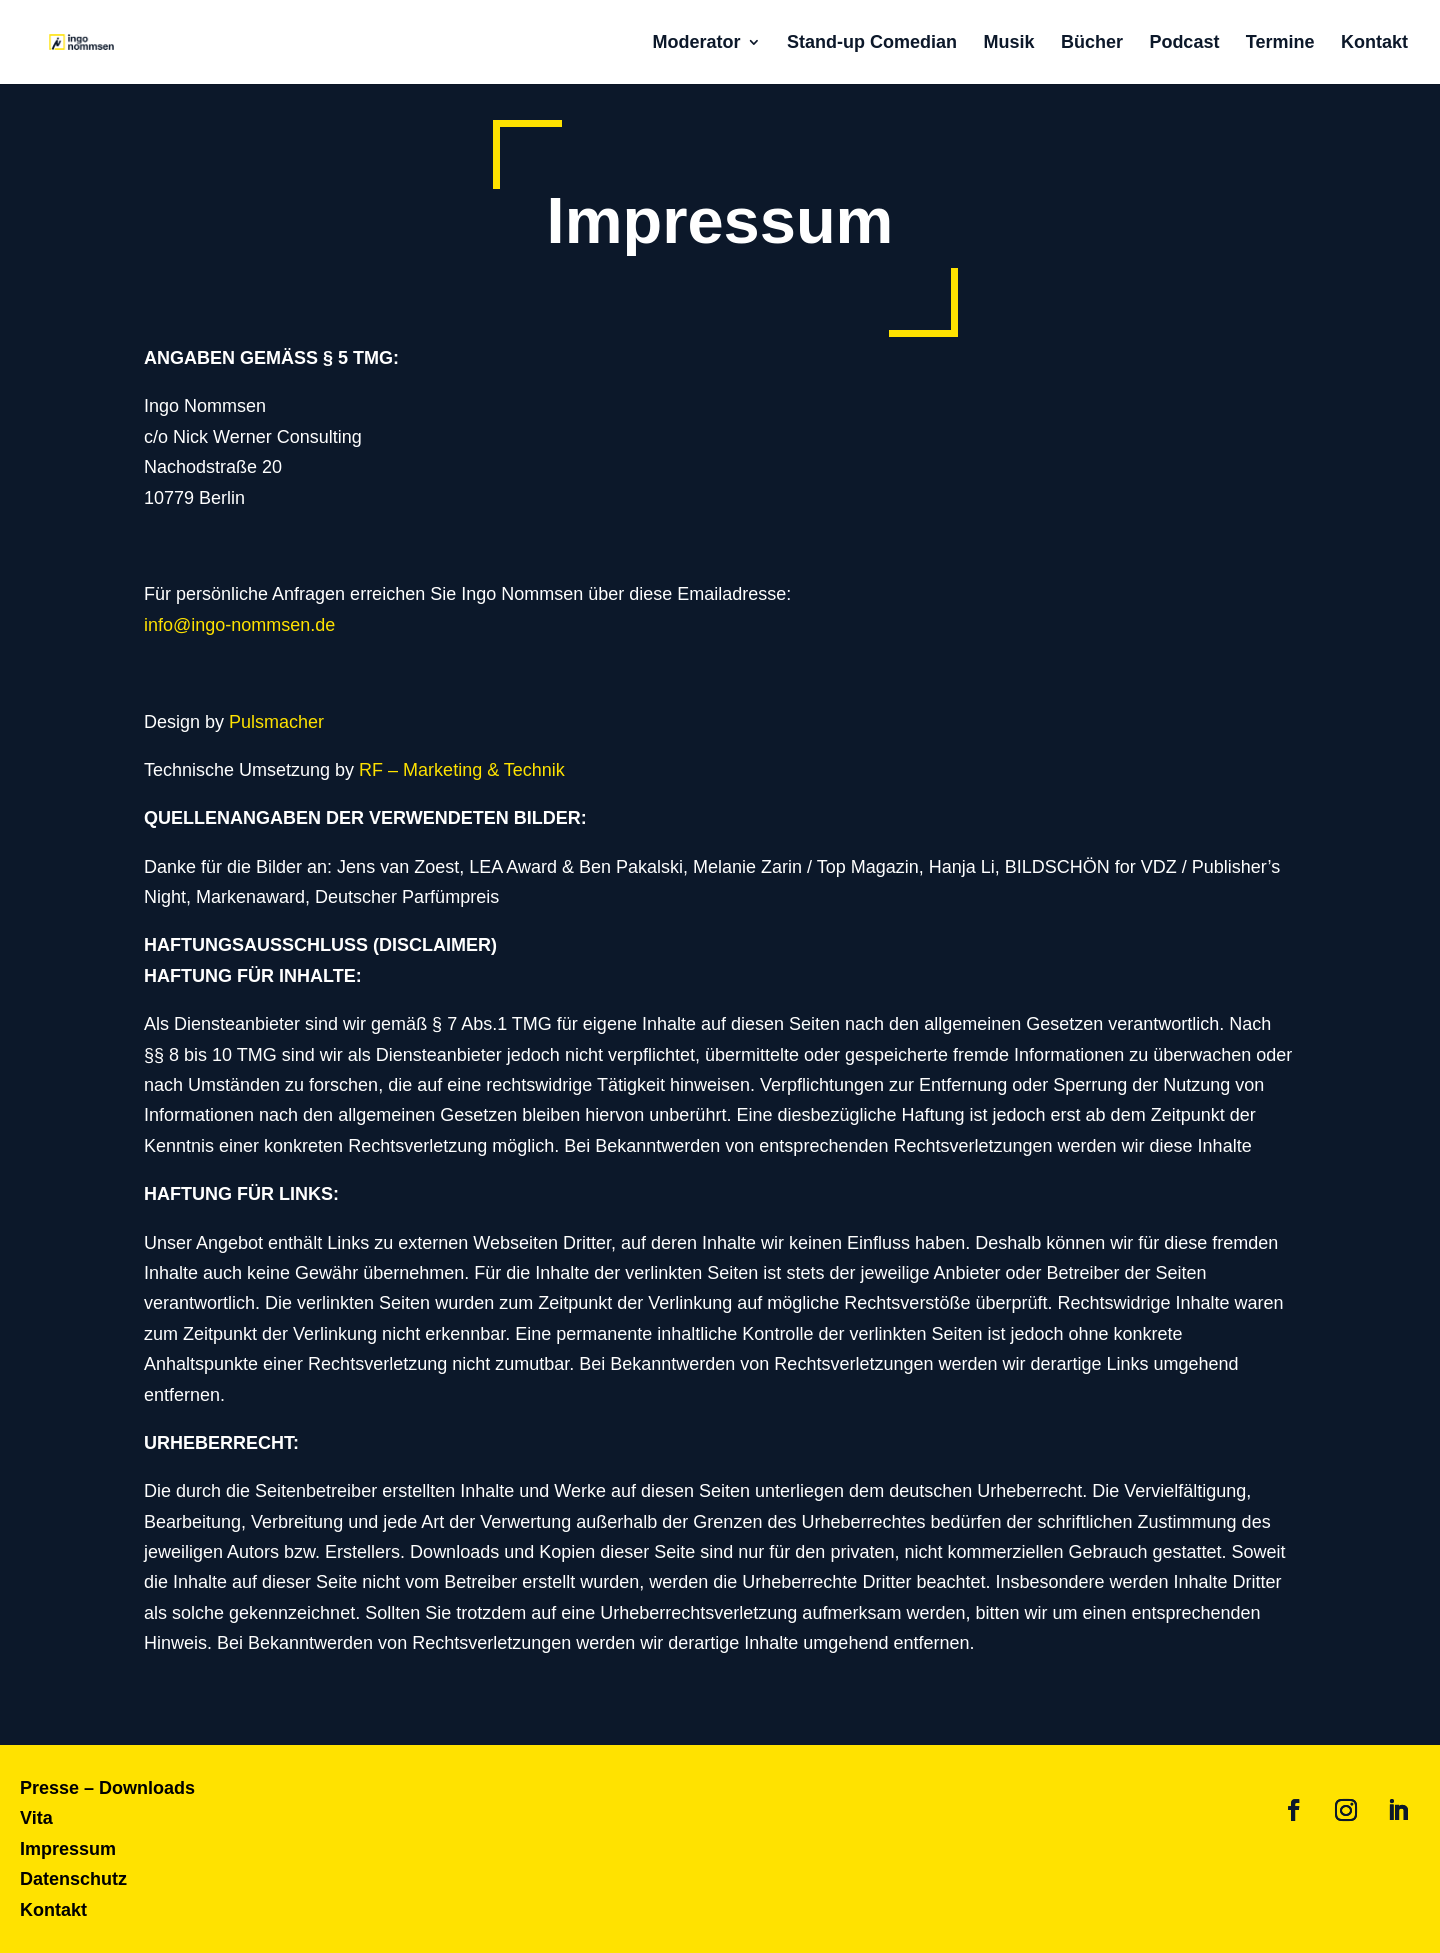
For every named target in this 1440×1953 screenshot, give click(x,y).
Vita (36, 1818)
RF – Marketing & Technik (462, 770)
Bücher (1092, 42)
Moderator (697, 42)
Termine (1280, 42)
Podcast (1184, 42)
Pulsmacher (276, 722)
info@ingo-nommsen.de (239, 625)
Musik (1008, 42)
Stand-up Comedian (872, 42)
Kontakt (1374, 42)
